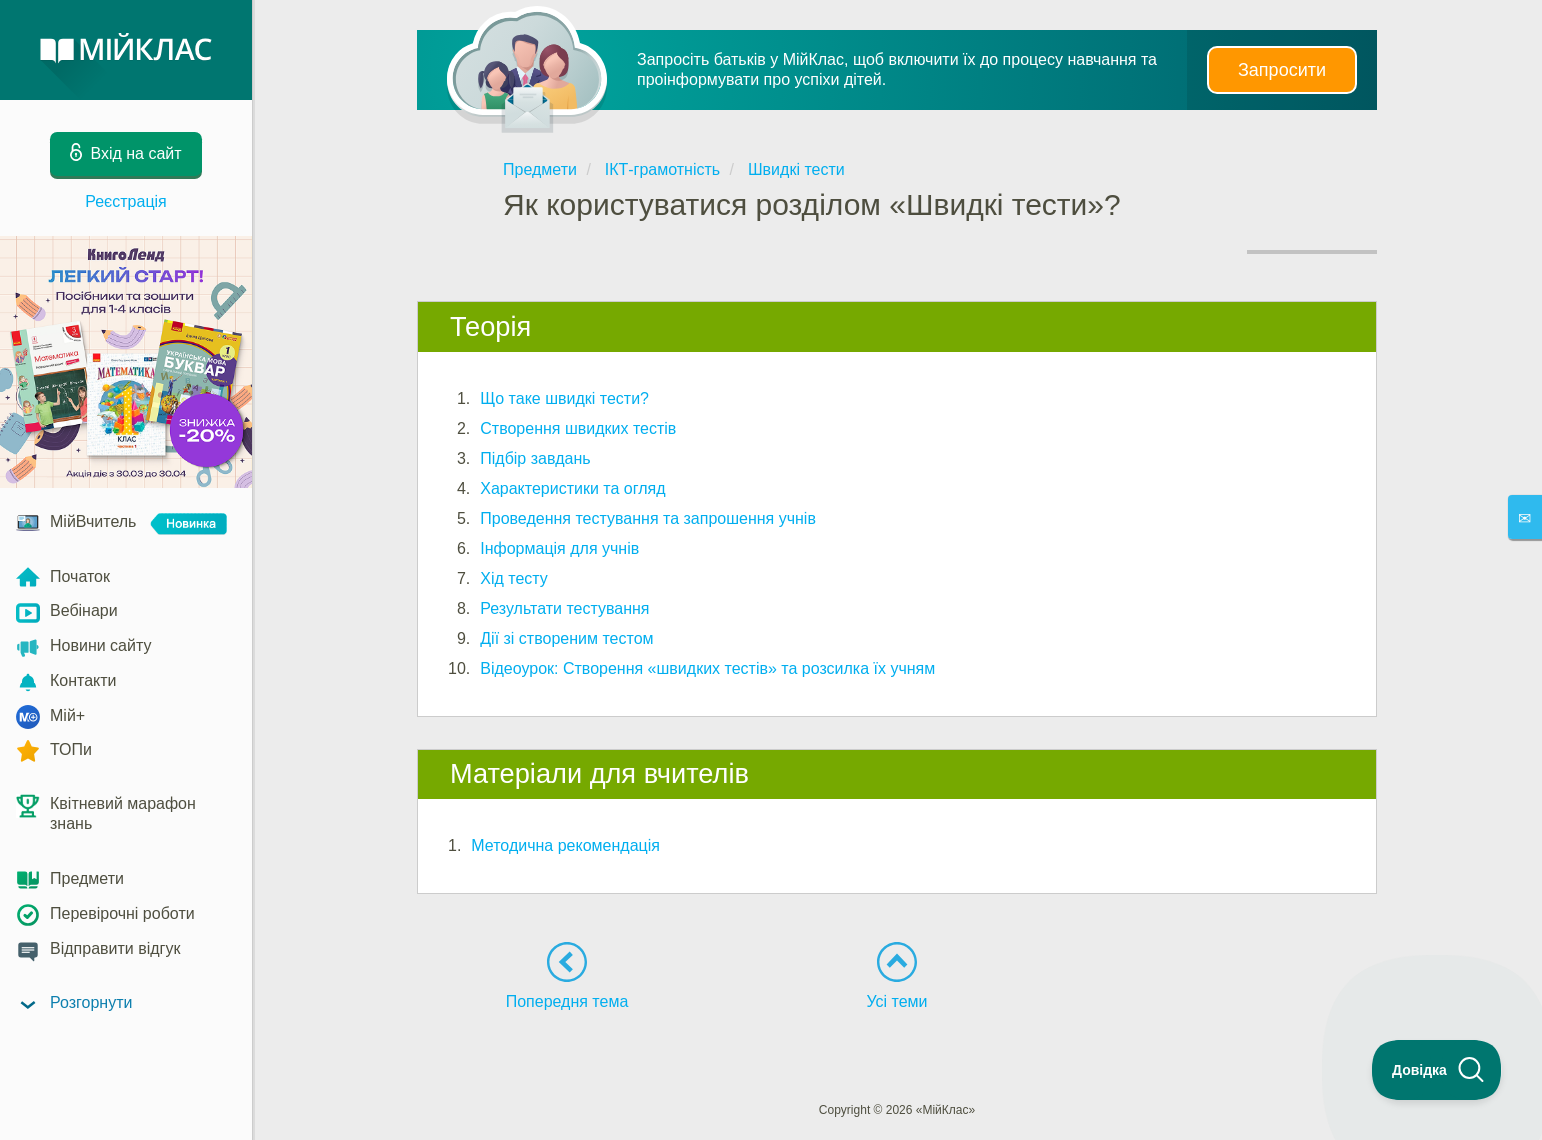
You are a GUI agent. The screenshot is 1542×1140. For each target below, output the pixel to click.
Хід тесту (514, 578)
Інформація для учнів (559, 548)
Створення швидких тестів (578, 428)
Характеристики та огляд (572, 488)
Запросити (1282, 70)
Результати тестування (564, 608)
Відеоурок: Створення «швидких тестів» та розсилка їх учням (707, 668)
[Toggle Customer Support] (1437, 1070)
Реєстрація (126, 201)
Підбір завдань (535, 458)
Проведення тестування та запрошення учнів (648, 518)
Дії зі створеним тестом (566, 638)
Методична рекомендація (565, 845)
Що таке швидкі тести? (564, 398)
